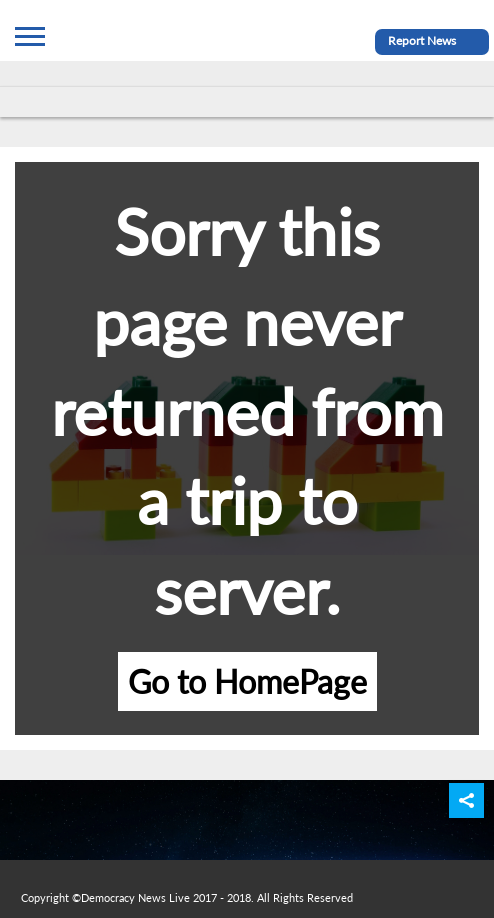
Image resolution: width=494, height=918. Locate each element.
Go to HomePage (247, 681)
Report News (422, 40)
